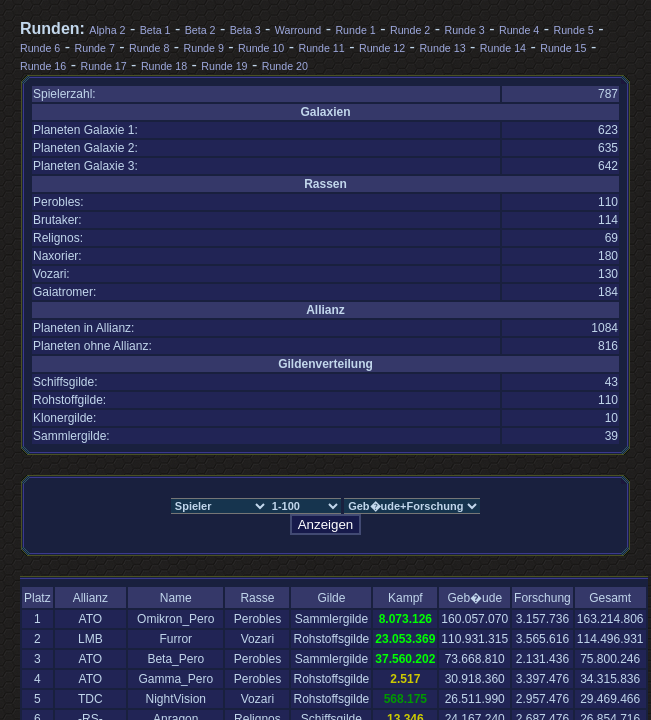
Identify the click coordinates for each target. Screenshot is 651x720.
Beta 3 (245, 30)
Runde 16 (43, 66)
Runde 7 (95, 48)
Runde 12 (382, 48)
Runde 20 (285, 66)
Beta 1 (155, 30)
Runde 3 (464, 30)
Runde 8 (149, 48)
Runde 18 (164, 66)
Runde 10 (261, 48)
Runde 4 (519, 30)
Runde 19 (224, 66)
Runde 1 (355, 30)
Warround (298, 30)
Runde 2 (410, 30)
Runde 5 (573, 30)
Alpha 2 (107, 30)
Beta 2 (200, 30)
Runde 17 (103, 66)
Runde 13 (442, 48)
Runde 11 (322, 48)
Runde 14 (503, 48)
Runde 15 (563, 48)
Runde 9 (204, 48)
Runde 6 (40, 48)
